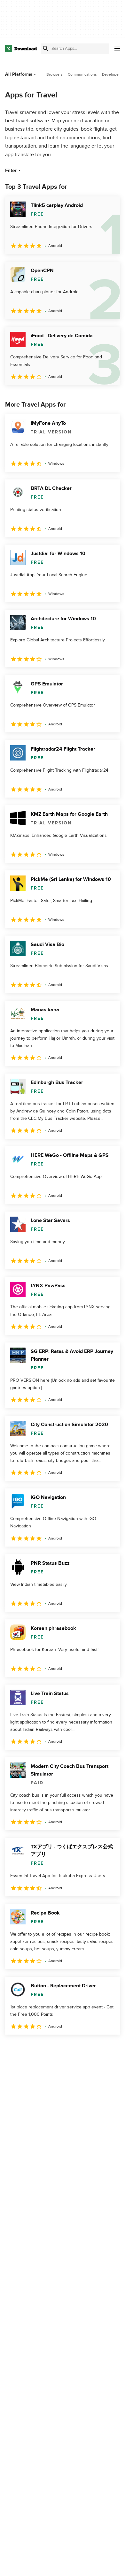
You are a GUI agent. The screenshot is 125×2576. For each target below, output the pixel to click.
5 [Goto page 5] (86, 2048)
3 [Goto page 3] (49, 2048)
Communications (82, 74)
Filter (13, 170)
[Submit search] (46, 48)
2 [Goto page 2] (30, 2048)
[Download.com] (21, 48)
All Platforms (21, 74)
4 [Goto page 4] (67, 2048)
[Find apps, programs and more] (75, 48)
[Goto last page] (108, 2048)
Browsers (54, 74)
